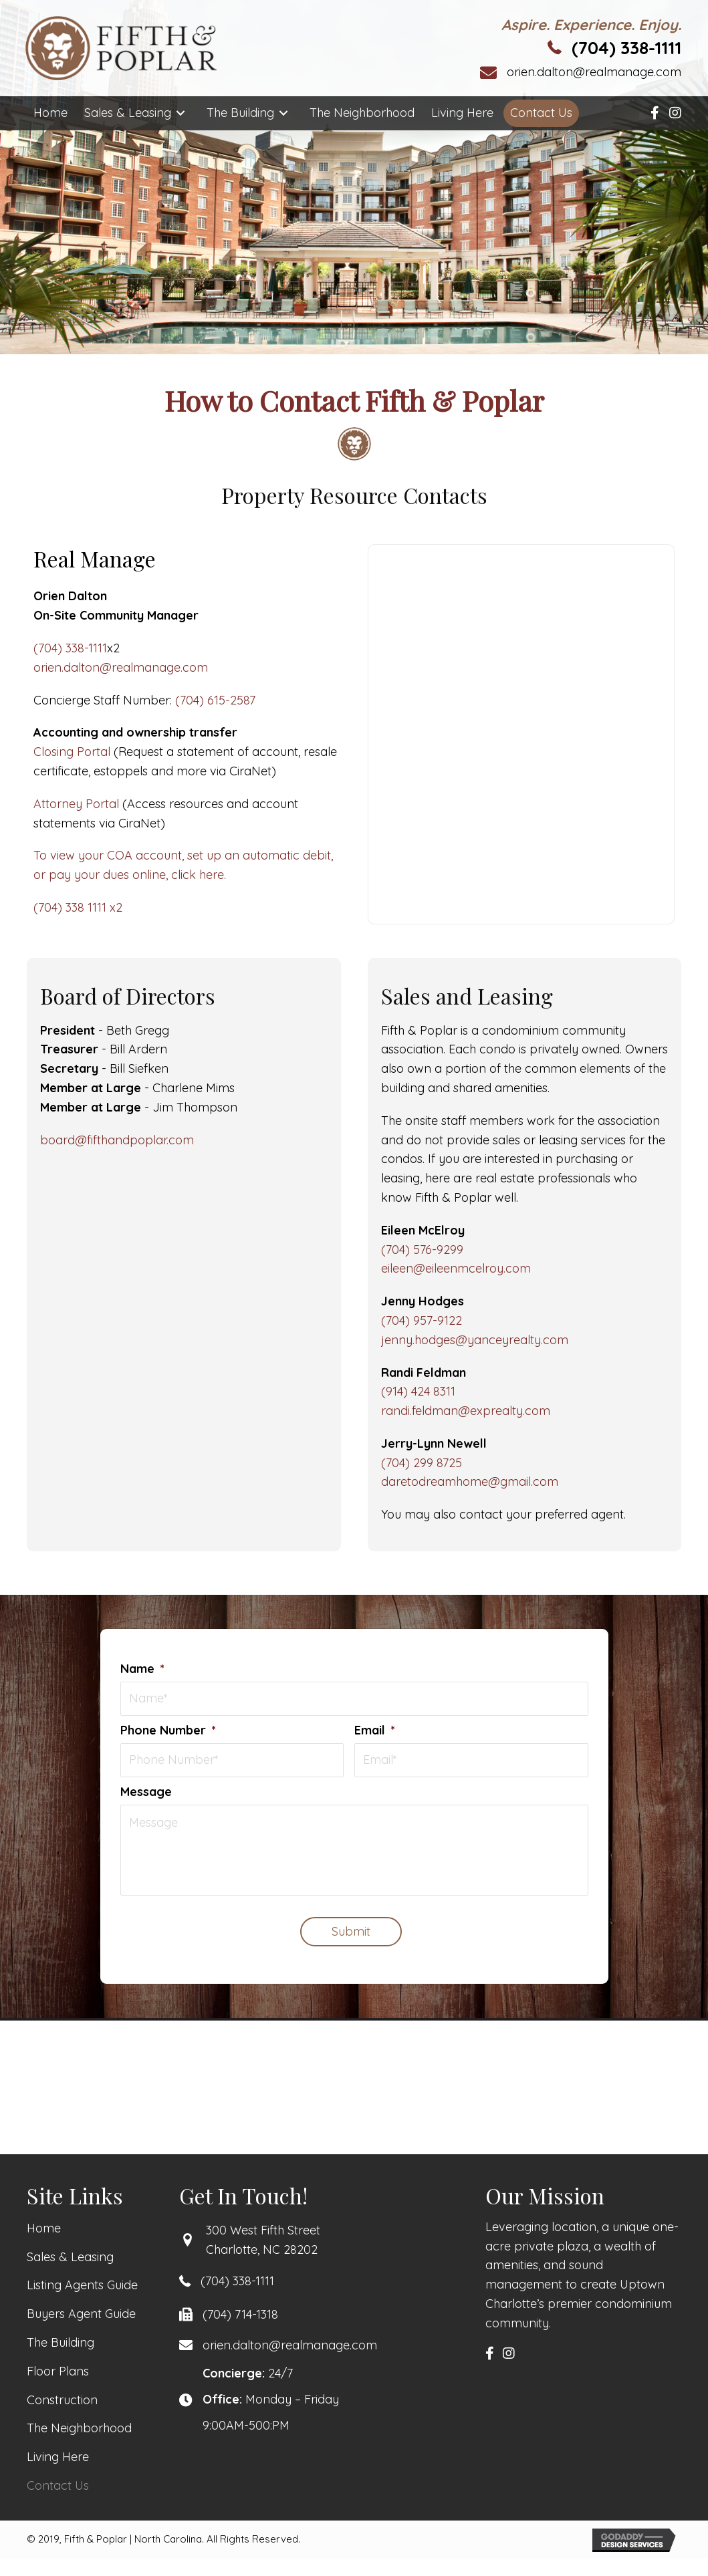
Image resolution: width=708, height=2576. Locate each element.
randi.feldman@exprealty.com (465, 1410)
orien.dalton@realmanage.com (594, 72)
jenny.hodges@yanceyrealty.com (474, 1339)
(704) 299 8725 (421, 1462)
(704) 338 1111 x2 (77, 907)
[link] (50, 113)
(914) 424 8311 (418, 1391)
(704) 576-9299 (422, 1249)
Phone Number (168, 1730)
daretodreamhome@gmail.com (469, 1481)
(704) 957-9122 (421, 1320)
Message (146, 1793)
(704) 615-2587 (215, 700)
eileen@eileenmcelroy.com (456, 1268)
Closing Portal (71, 751)
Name (142, 1668)
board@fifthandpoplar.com (117, 1140)
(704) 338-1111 (626, 48)
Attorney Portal (76, 803)
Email (374, 1730)
